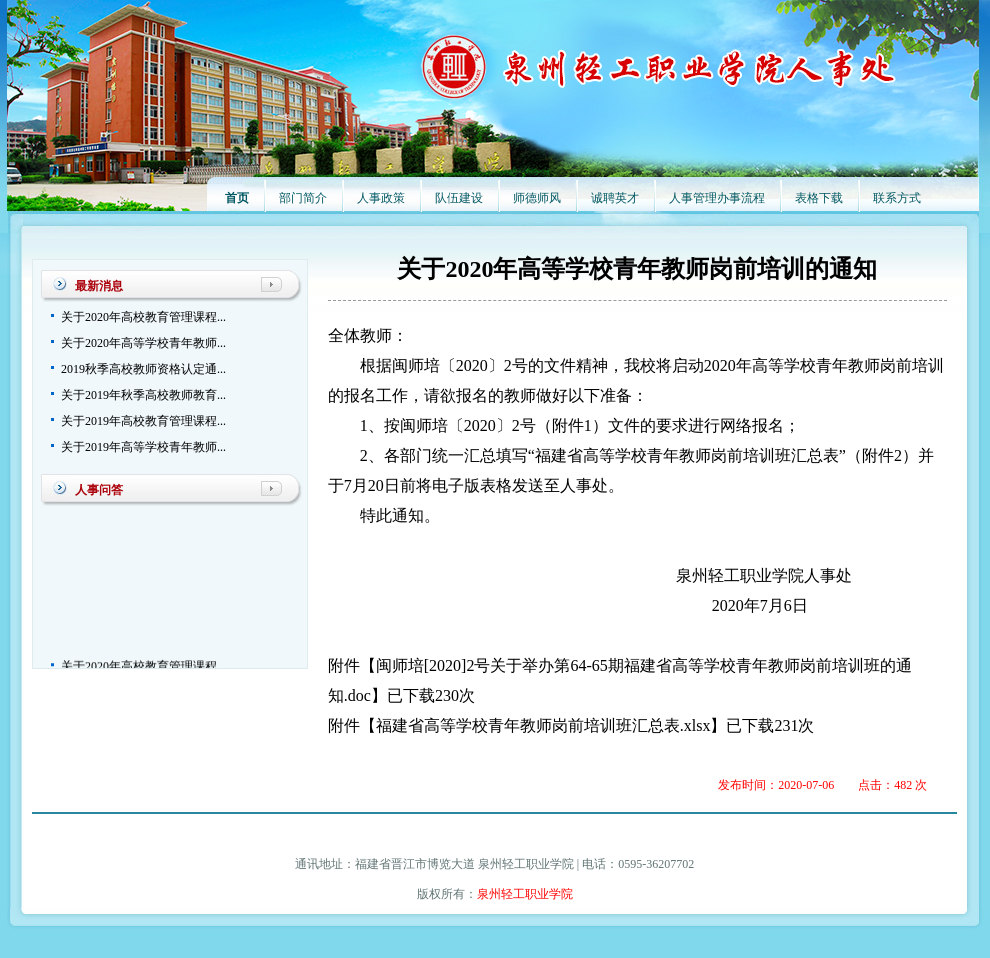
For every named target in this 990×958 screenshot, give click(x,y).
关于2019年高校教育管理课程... (143, 421)
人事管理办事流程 (717, 198)
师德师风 (537, 198)
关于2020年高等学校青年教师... (143, 343)
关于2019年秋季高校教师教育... (143, 395)
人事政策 (381, 198)
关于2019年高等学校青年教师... (143, 447)
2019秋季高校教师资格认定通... (143, 369)
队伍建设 (459, 198)
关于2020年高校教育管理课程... (143, 317)
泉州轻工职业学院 (525, 894)
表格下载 (819, 198)
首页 (237, 198)
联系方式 (897, 198)
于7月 (348, 485)
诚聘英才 (615, 198)
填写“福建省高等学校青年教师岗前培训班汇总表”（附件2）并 (715, 455)
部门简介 (303, 198)
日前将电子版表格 (448, 485)
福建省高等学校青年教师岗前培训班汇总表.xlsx (543, 725)
